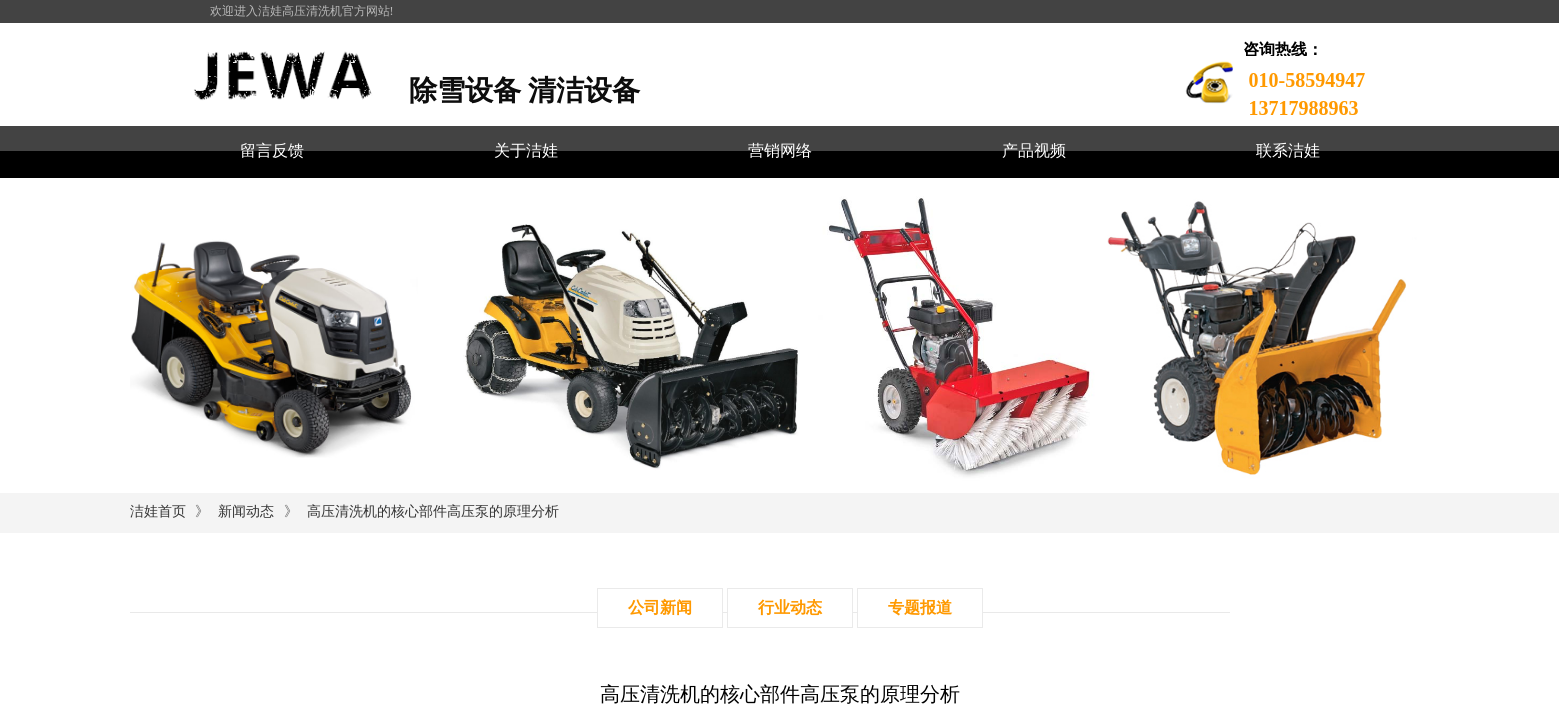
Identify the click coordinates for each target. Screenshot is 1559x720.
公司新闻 (660, 607)
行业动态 (790, 607)
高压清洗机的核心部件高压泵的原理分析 (433, 511)
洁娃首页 (158, 511)
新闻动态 (246, 511)
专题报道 (920, 607)
